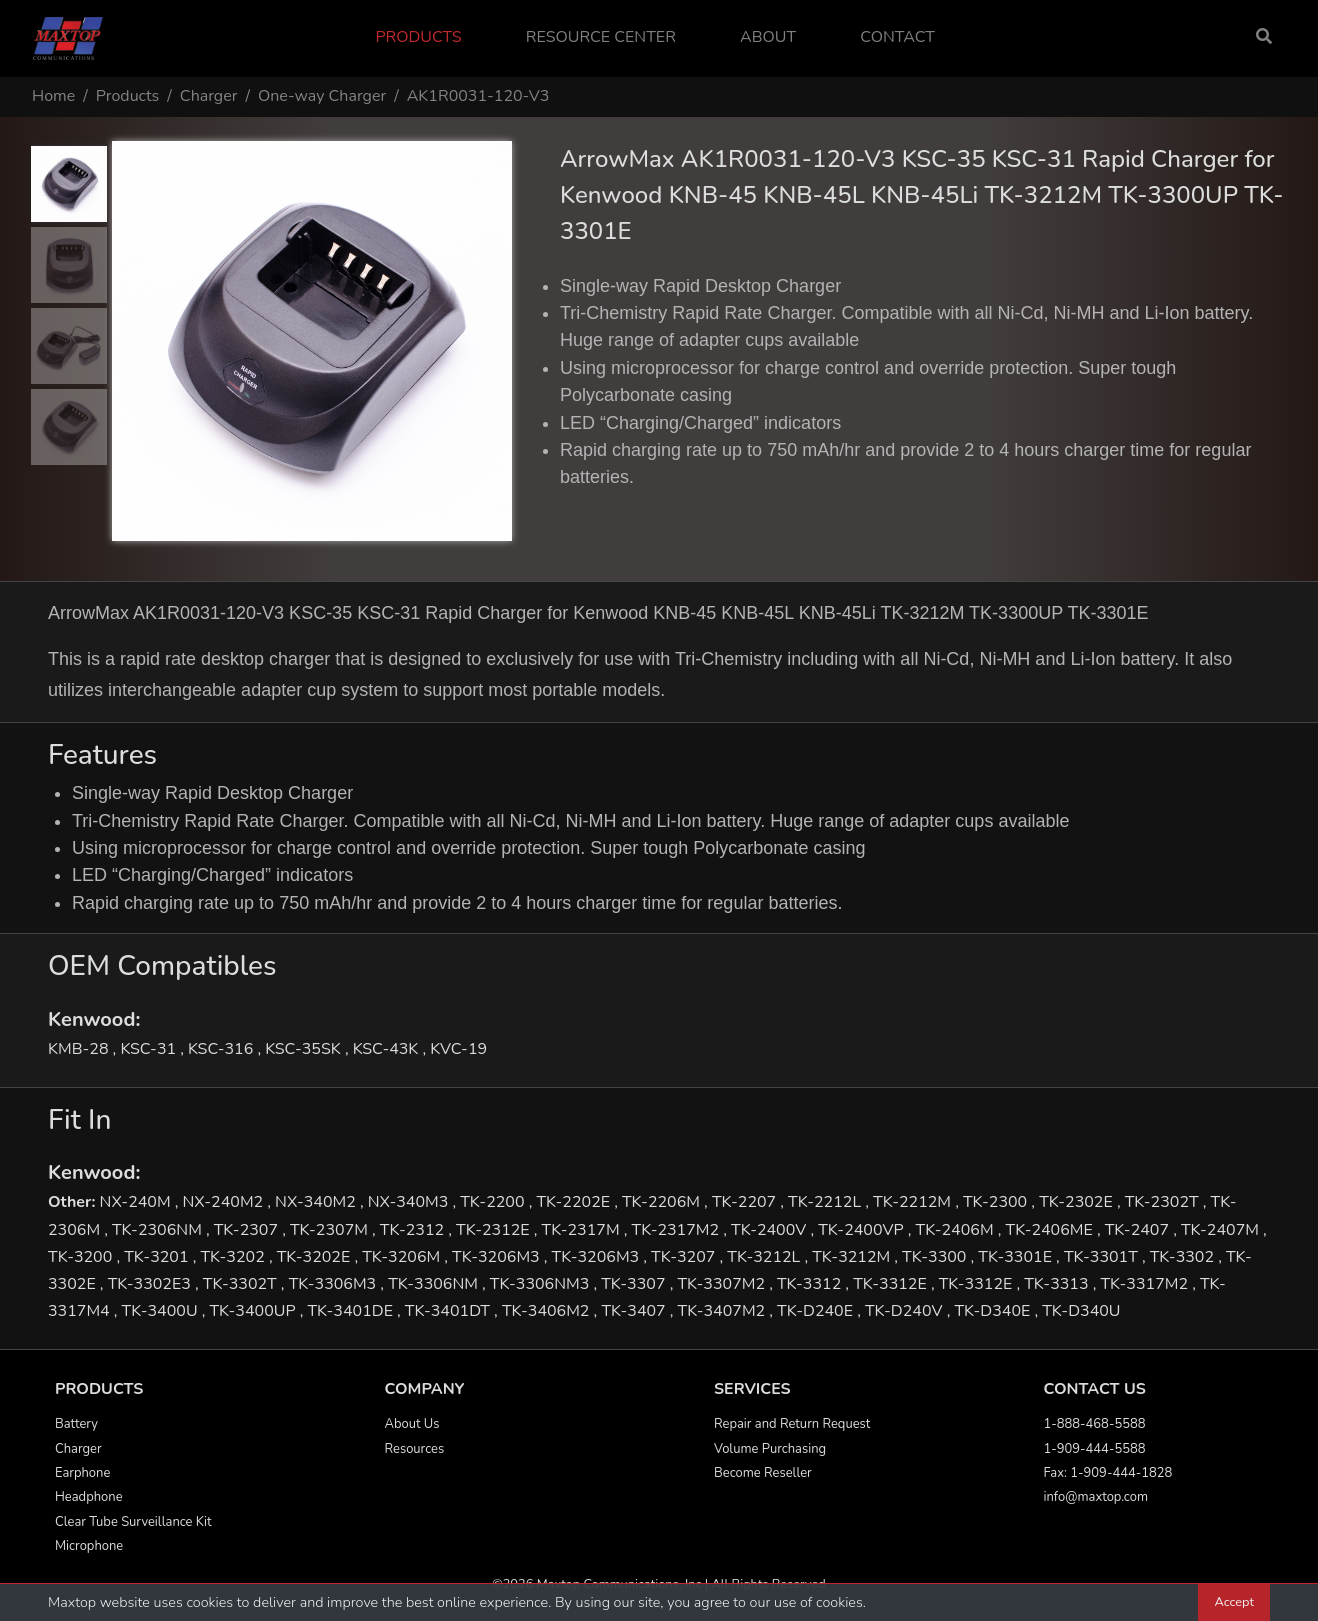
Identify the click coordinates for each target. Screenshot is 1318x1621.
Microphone (89, 1546)
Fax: (1057, 1473)
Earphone (82, 1473)
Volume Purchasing (770, 1449)
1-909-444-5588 (1095, 1449)
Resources (415, 1449)
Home (53, 96)
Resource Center (601, 37)
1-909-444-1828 (1121, 1473)
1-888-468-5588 (1095, 1424)
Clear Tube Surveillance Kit (133, 1522)
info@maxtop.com (1096, 1497)
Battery (76, 1424)
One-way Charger (322, 96)
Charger (209, 96)
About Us (412, 1424)
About (768, 37)
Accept (1234, 1602)
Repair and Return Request (792, 1424)
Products (418, 37)
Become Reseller (763, 1473)
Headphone (89, 1497)
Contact (897, 37)
